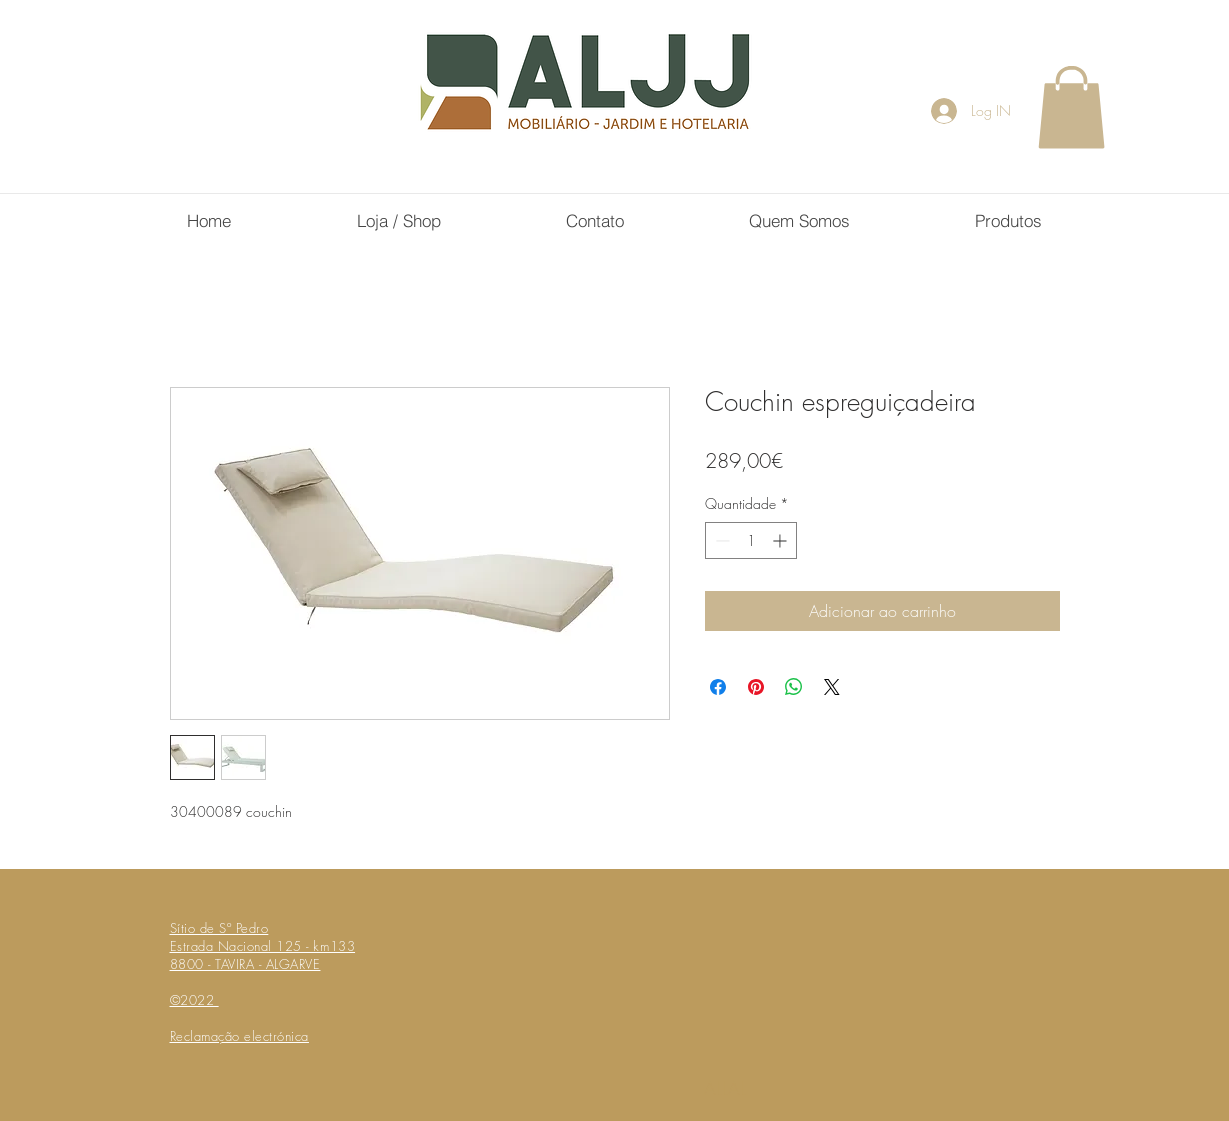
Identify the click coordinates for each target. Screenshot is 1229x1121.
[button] (1071, 107)
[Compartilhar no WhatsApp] (794, 687)
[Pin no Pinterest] (756, 687)
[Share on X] (832, 687)
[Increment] (781, 540)
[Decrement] (720, 540)
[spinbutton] (751, 540)
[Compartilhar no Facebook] (718, 687)
